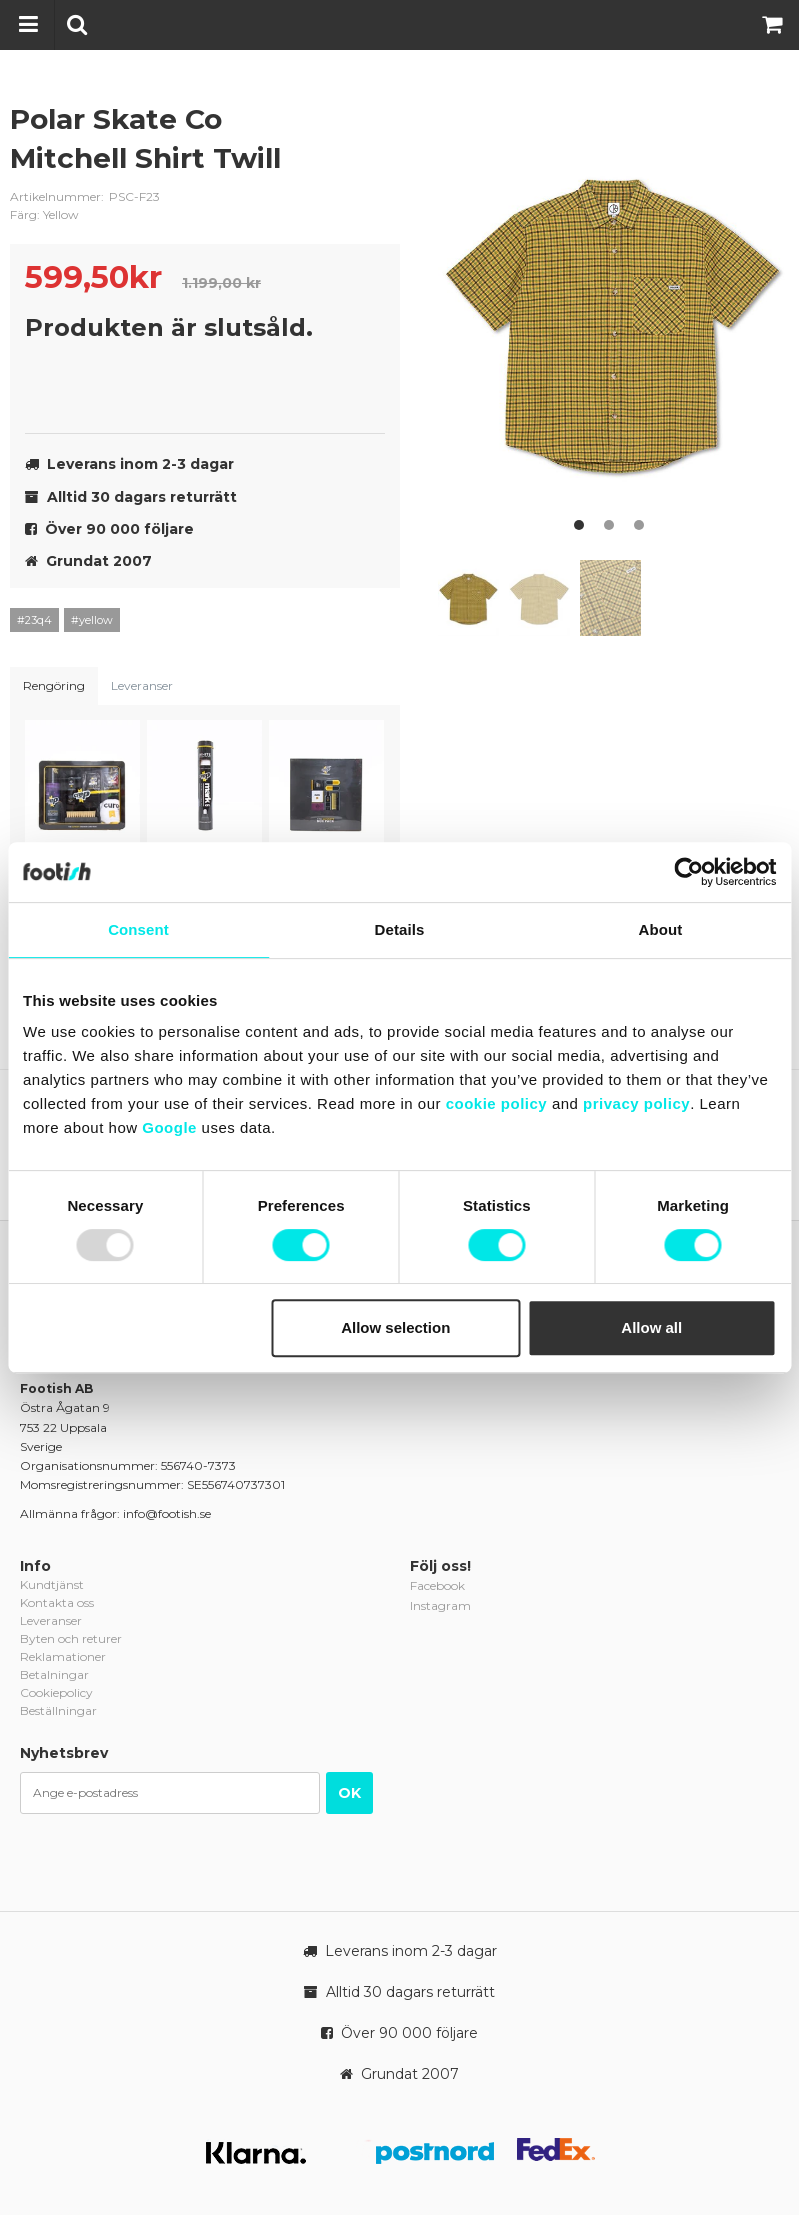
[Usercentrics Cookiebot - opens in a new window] (688, 872)
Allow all (651, 1327)
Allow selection (395, 1327)
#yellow (92, 620)
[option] (613, 319)
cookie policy (497, 1103)
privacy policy (636, 1103)
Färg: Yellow (44, 214)
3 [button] (639, 525)
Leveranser (142, 685)
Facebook (437, 1585)
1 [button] (579, 525)
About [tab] (661, 929)
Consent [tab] (138, 929)
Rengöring (54, 685)
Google (169, 1127)
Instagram (440, 1605)
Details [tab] (400, 929)
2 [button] (609, 525)
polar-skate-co (370, 135)
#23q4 (34, 620)
